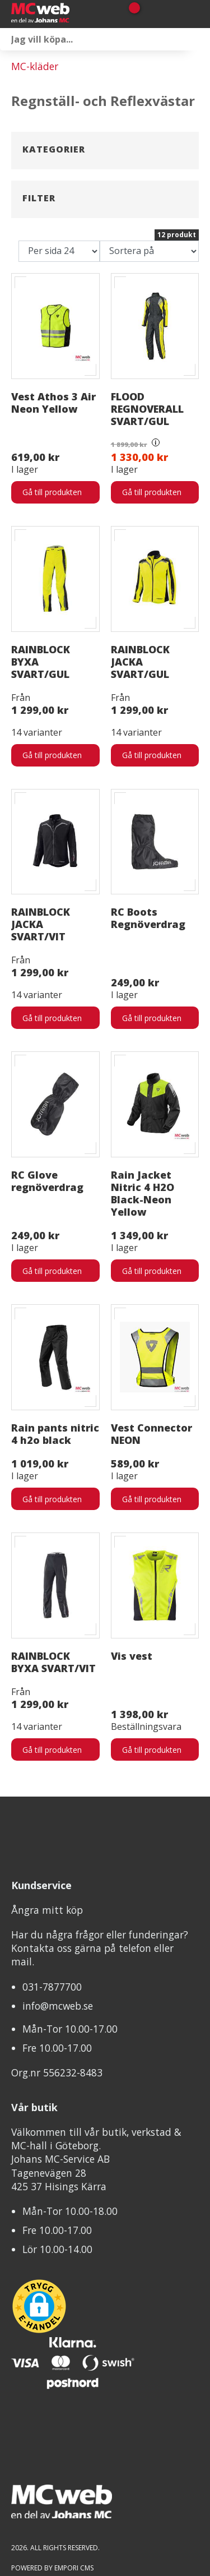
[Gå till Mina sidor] (150, 14)
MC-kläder (34, 66)
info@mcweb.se (57, 1915)
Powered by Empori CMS (52, 2477)
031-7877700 (52, 1896)
